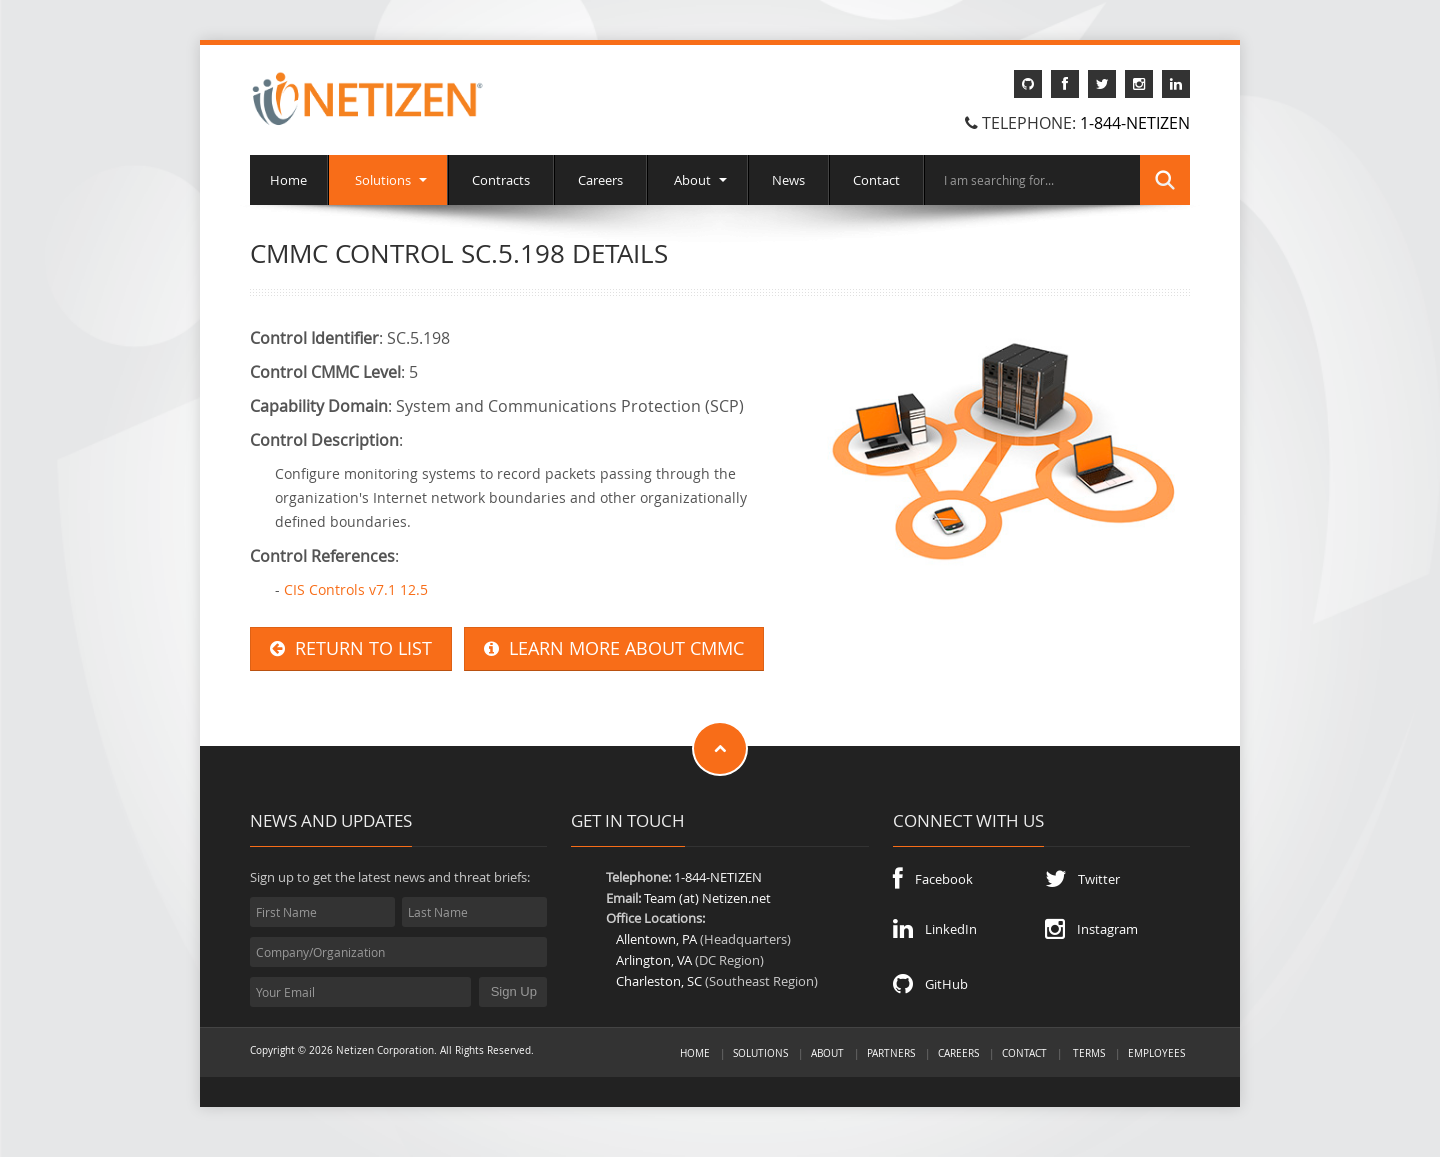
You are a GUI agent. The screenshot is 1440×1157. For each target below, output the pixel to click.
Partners (891, 1053)
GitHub (930, 984)
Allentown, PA (656, 939)
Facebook (933, 879)
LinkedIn (935, 929)
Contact (876, 180)
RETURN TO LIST (351, 648)
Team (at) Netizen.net (707, 898)
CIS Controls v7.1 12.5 (356, 589)
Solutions (388, 180)
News (788, 180)
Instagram (1091, 929)
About (697, 180)
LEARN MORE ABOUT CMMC (614, 648)
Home (288, 180)
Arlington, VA (654, 960)
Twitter (1082, 879)
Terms (1089, 1053)
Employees (1156, 1053)
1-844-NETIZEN (1135, 123)
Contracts (501, 180)
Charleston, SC (659, 981)
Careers (600, 180)
